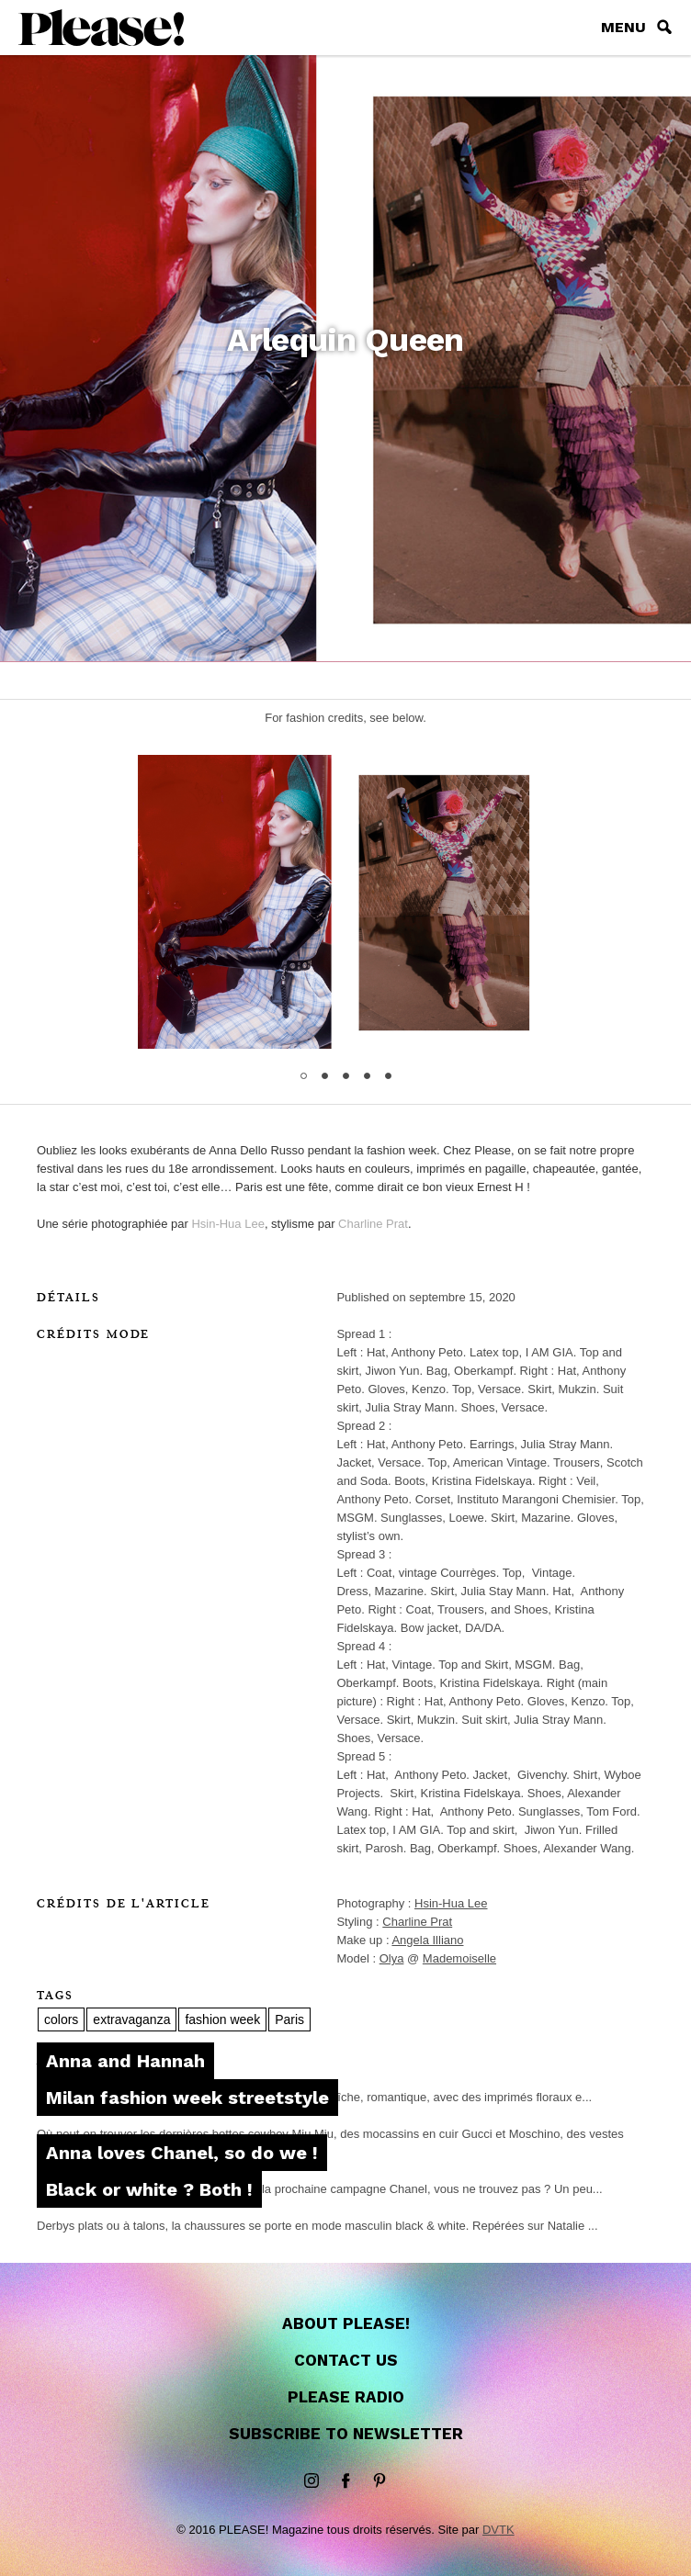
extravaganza (131, 2019)
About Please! (346, 2323)
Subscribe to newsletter (346, 2433)
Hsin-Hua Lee (228, 1224)
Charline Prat (373, 1224)
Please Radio (346, 2397)
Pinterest (379, 2481)
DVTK (498, 2530)
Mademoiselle (459, 1958)
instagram (311, 2481)
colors (61, 2019)
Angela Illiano (427, 1940)
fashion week (222, 2019)
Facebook (345, 2481)
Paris (289, 2019)
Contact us (346, 2360)
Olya (391, 1958)
